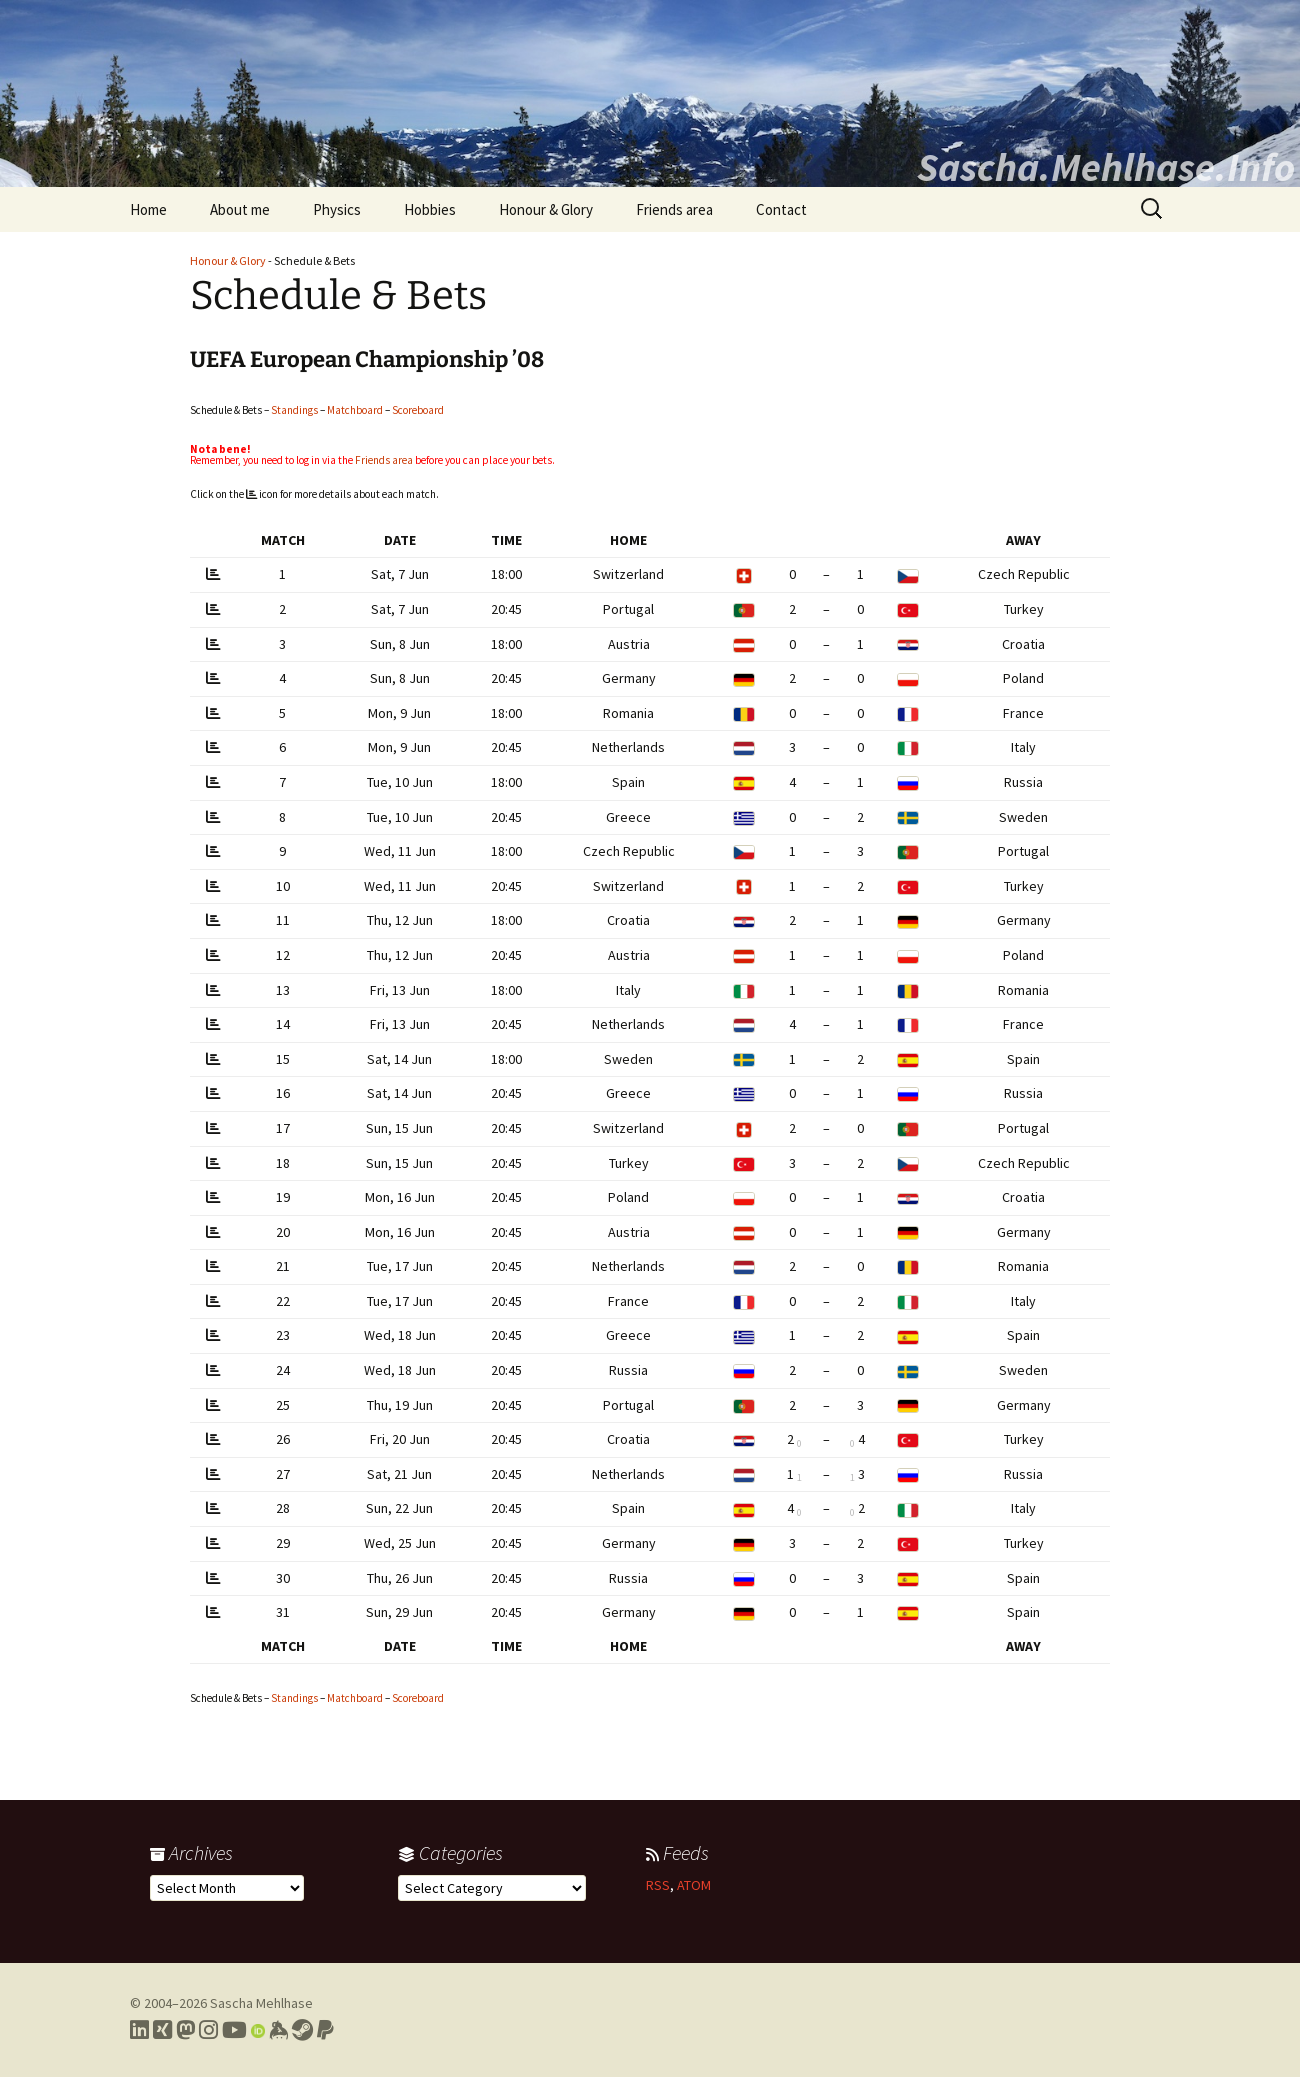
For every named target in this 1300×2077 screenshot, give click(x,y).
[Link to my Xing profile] (162, 2030)
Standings (294, 410)
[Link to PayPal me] (325, 2030)
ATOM (694, 1885)
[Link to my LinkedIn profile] (139, 2030)
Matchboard (355, 410)
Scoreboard (418, 410)
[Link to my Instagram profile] (208, 2030)
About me (240, 209)
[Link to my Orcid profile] (258, 2030)
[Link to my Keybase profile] (278, 2030)
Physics (337, 209)
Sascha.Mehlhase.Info (1106, 167)
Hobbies (430, 209)
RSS (658, 1885)
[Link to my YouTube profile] (234, 2030)
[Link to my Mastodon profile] (185, 2030)
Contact (781, 209)
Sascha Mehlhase (261, 2003)
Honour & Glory (546, 209)
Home (148, 209)
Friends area (674, 209)
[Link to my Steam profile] (302, 2030)
